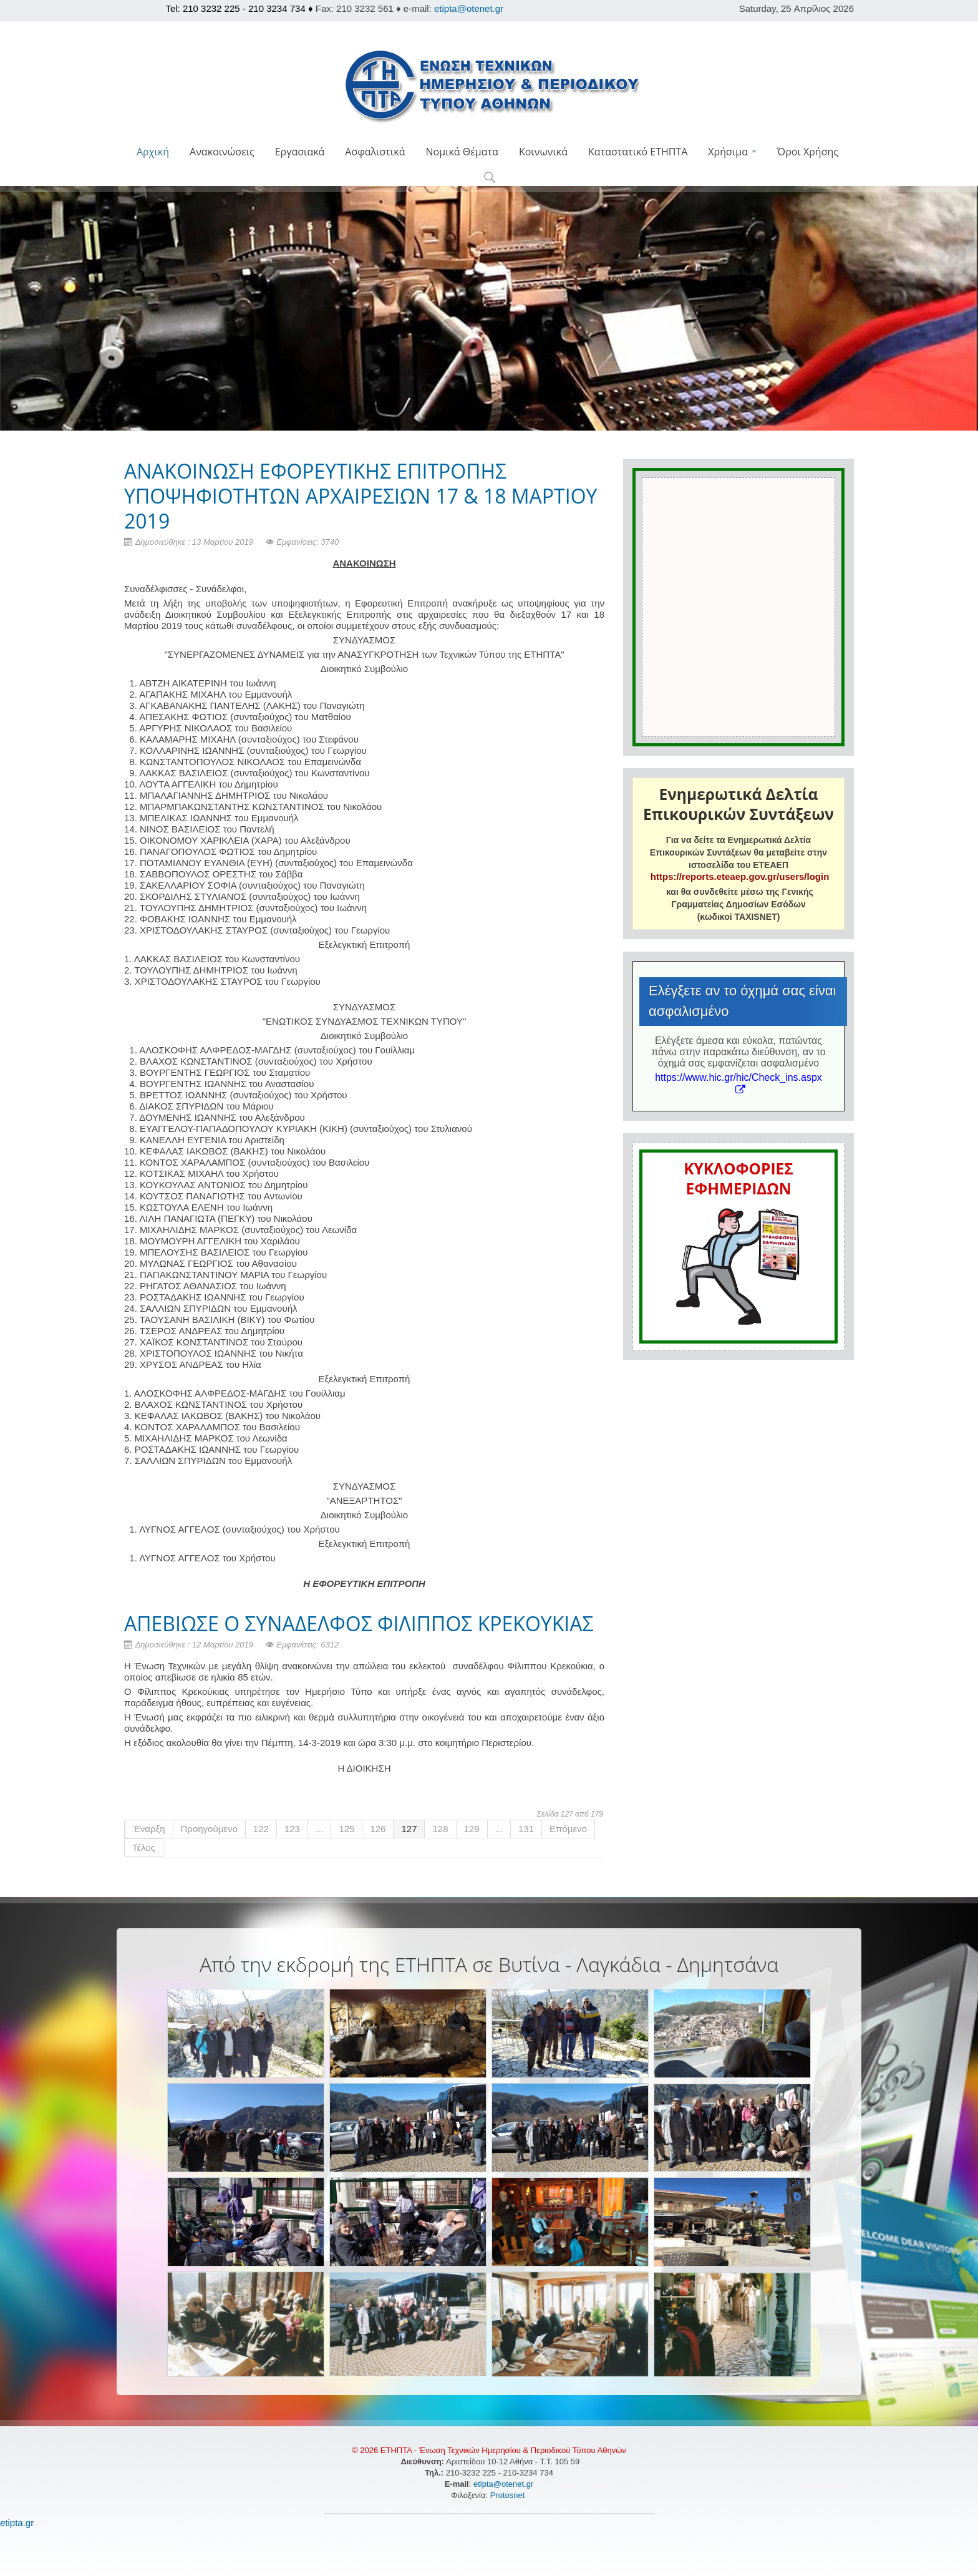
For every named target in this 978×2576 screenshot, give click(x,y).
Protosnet (508, 2495)
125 (346, 1828)
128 (440, 1828)
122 (261, 1828)
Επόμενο (568, 1828)
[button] (489, 178)
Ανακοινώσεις (222, 152)
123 (292, 1828)
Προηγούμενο (209, 1828)
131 (526, 1828)
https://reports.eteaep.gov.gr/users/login (740, 876)
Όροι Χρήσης (807, 152)
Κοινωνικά (543, 152)
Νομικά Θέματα (461, 152)
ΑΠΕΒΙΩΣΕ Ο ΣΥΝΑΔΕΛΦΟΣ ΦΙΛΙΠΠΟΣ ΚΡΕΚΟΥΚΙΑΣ (359, 1623)
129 (472, 1828)
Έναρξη (149, 1828)
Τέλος (143, 1847)
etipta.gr (17, 2522)
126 (377, 1828)
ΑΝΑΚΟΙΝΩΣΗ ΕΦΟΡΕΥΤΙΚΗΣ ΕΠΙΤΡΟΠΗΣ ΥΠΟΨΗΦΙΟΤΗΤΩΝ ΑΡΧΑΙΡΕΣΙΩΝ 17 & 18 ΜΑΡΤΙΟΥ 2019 (360, 495)
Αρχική (153, 152)
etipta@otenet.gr (468, 8)
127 (409, 1828)
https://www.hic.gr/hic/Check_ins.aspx (738, 1083)
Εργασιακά (300, 152)
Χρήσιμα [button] (732, 152)
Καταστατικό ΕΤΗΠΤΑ (637, 152)
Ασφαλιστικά (375, 152)
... (320, 1828)
